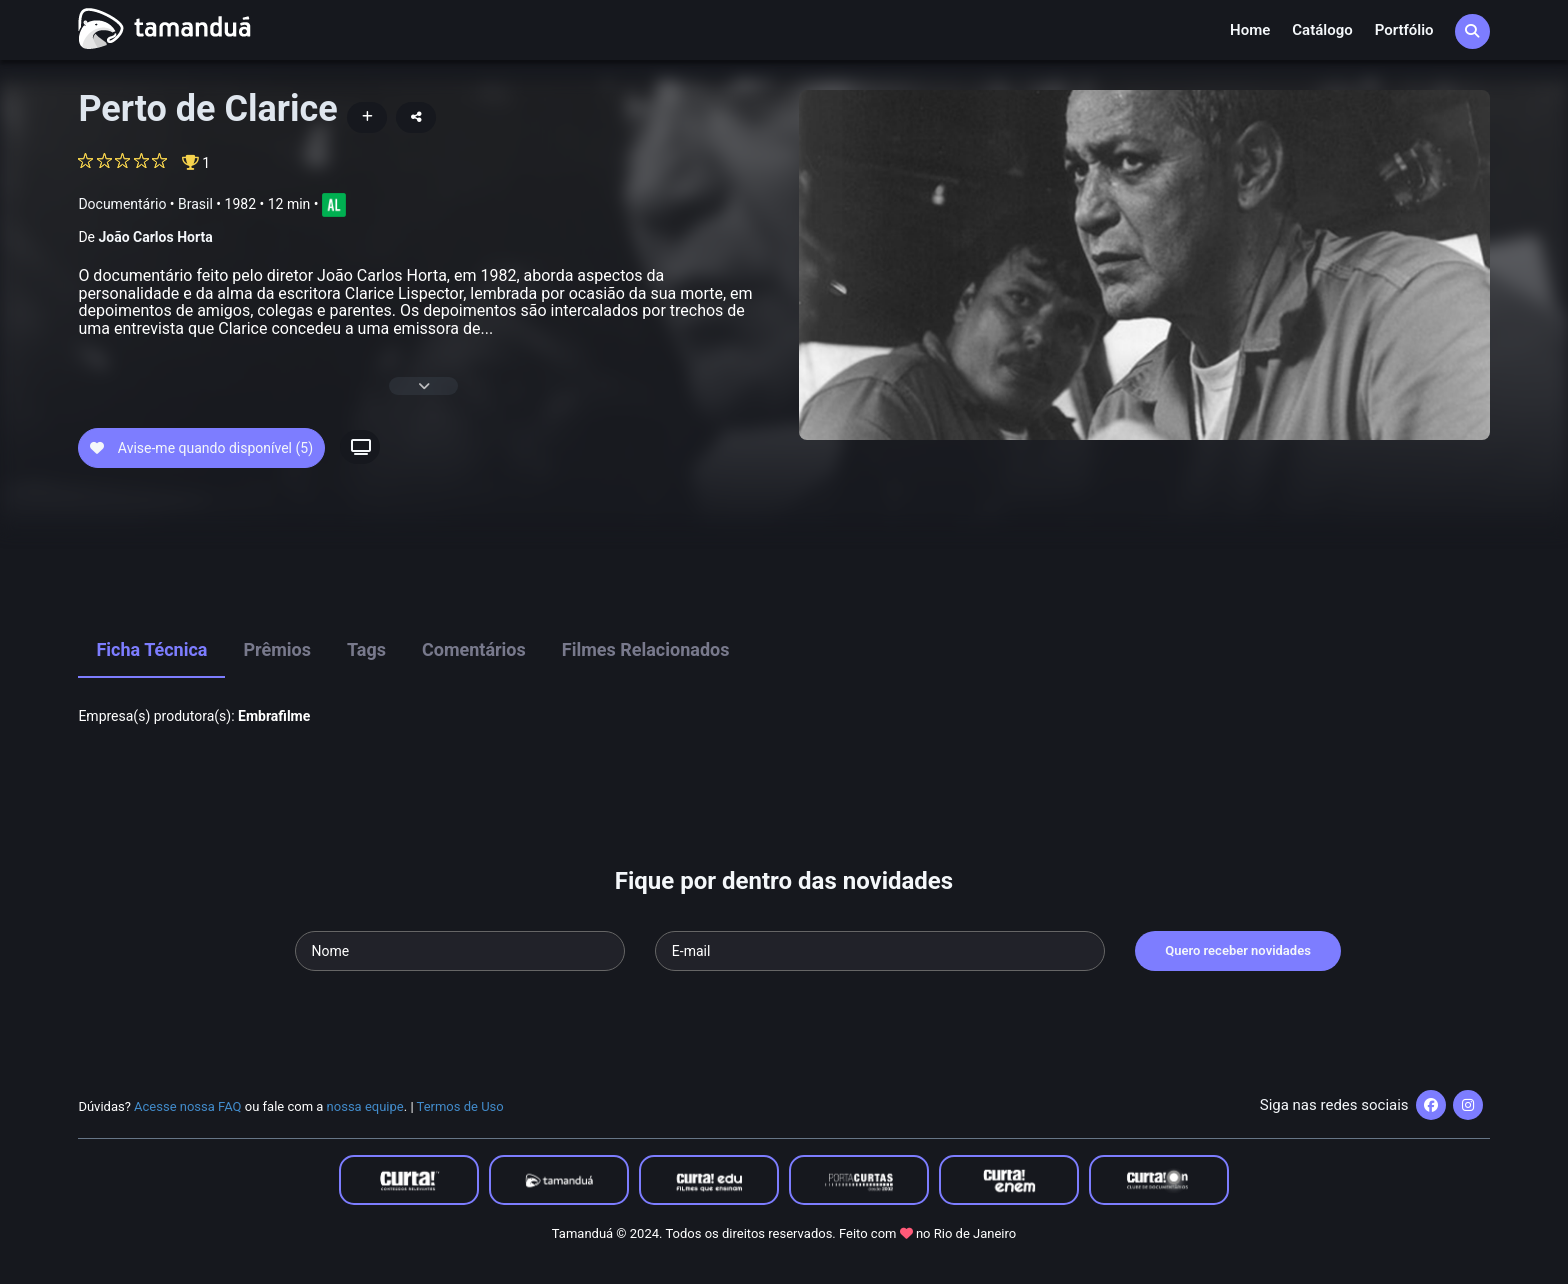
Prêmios (277, 649)
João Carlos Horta (155, 237)
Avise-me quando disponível (201, 448)
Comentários (474, 649)
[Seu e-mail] (880, 951)
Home (1250, 30)
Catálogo (1322, 30)
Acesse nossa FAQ (188, 1106)
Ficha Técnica (151, 649)
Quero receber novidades (1238, 950)
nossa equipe (365, 1106)
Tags (366, 649)
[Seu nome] (460, 951)
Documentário (122, 204)
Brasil (195, 204)
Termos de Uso (460, 1106)
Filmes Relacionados (646, 649)
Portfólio (1404, 30)
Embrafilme (274, 716)
